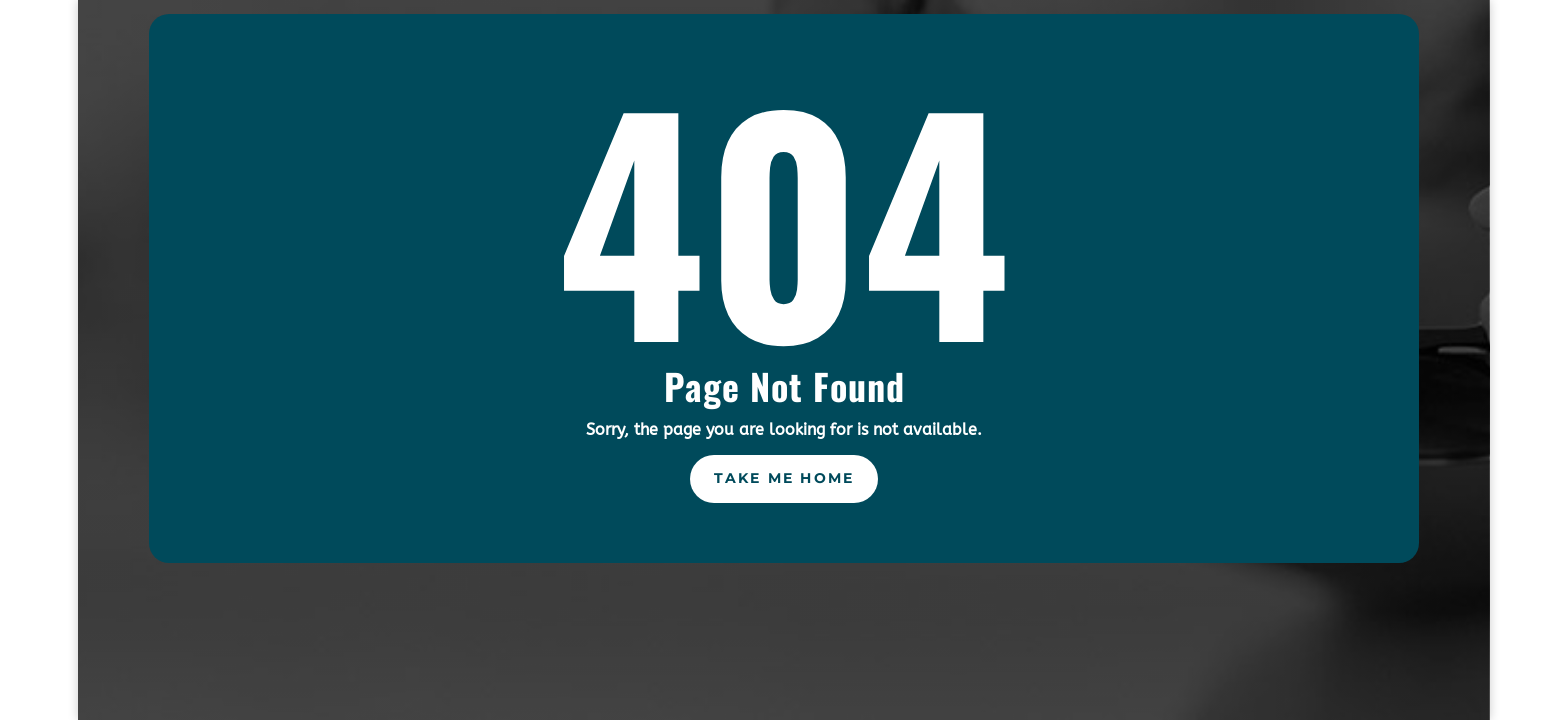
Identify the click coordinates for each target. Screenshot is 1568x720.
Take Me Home (784, 478)
